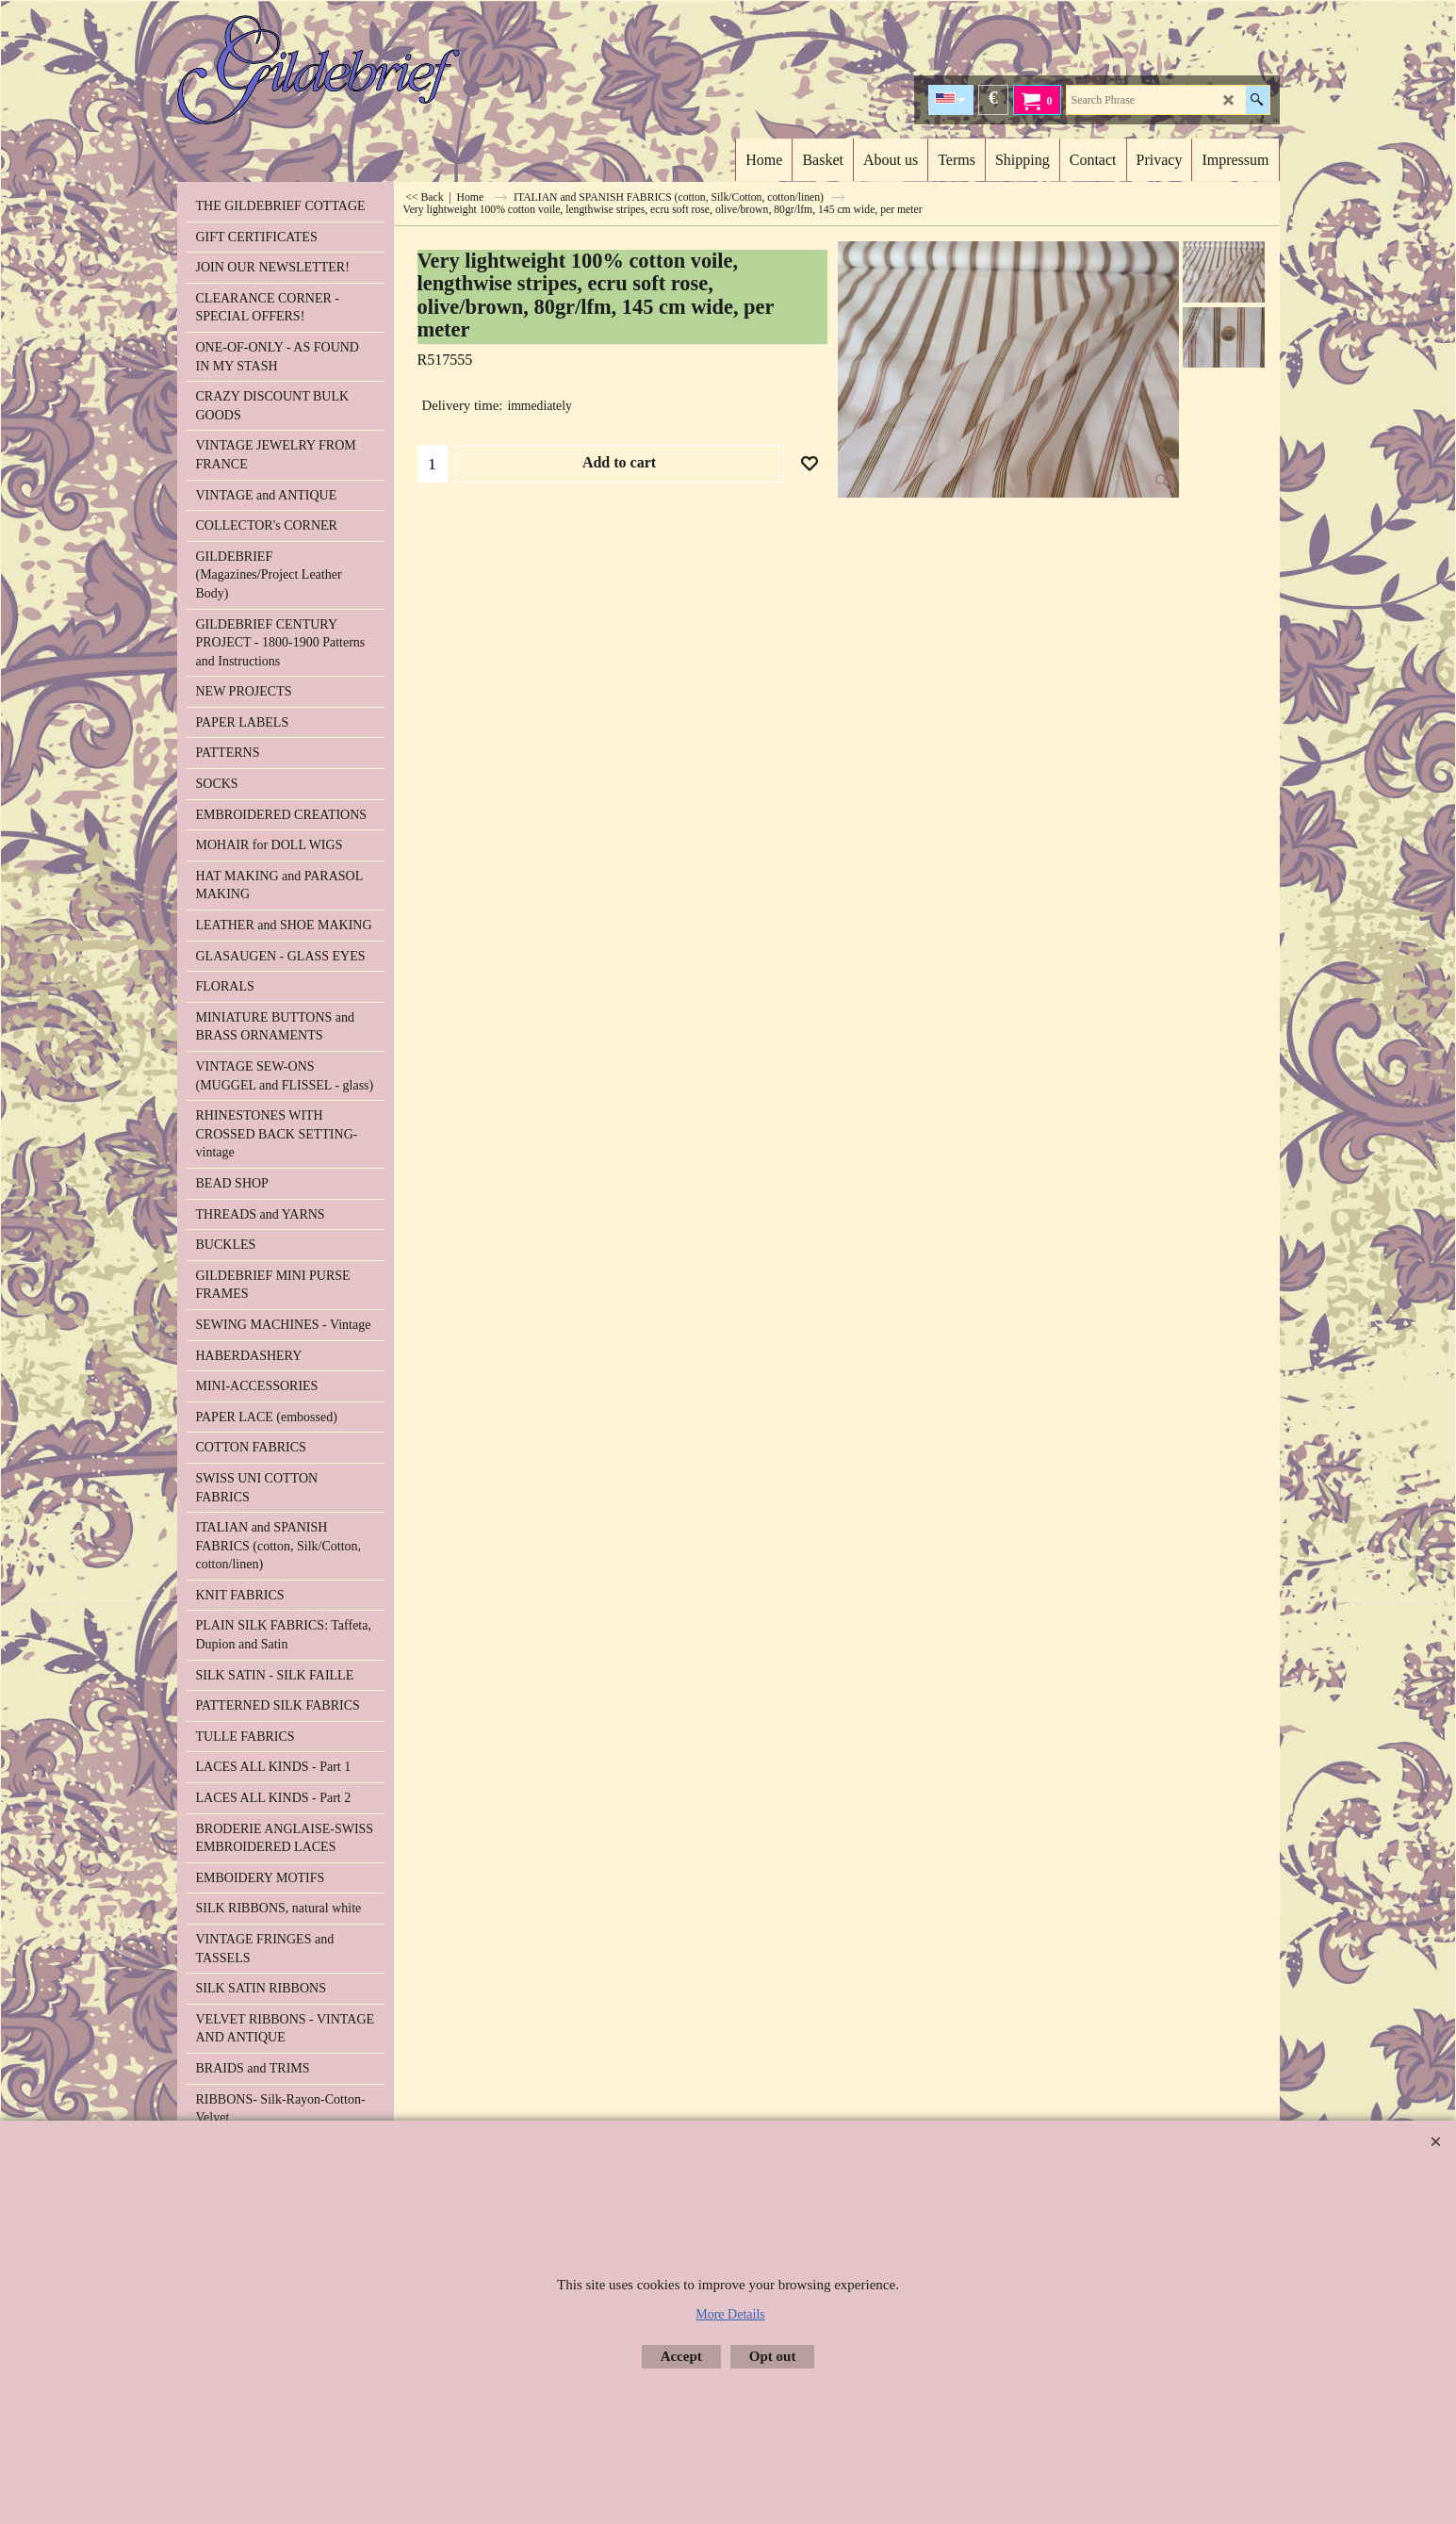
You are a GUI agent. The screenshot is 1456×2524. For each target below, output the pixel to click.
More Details (729, 2314)
